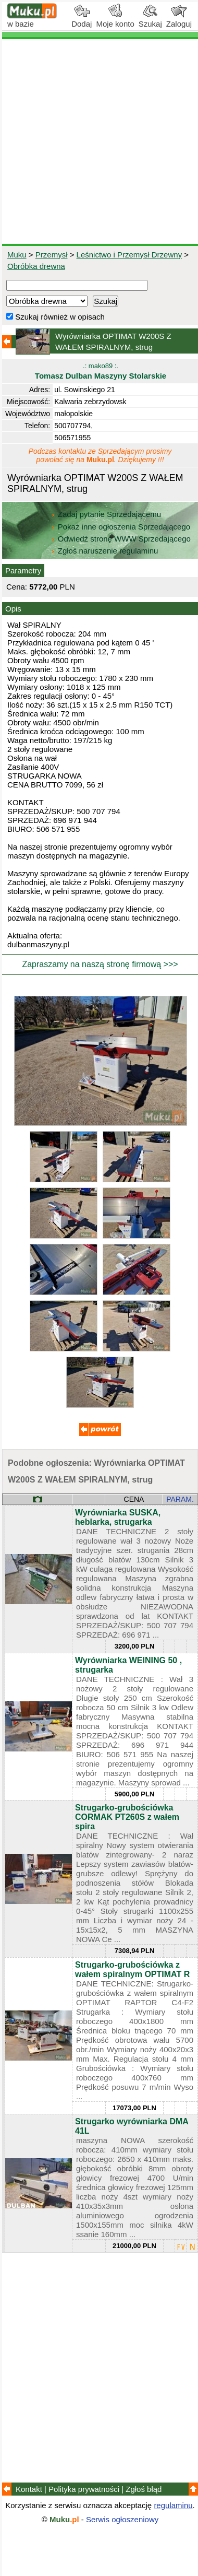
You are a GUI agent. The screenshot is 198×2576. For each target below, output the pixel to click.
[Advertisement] (99, 141)
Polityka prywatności (83, 2489)
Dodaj (81, 19)
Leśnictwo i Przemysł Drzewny (129, 254)
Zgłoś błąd (144, 2489)
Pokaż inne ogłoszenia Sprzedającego (122, 526)
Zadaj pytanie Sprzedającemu (107, 514)
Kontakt (29, 2489)
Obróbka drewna (36, 266)
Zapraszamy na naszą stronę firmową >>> (100, 964)
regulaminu (173, 2505)
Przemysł (51, 254)
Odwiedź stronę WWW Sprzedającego (122, 538)
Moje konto (115, 19)
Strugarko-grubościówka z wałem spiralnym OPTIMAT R (132, 1969)
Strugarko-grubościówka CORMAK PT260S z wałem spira (127, 1817)
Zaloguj (179, 19)
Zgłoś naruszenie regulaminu (104, 550)
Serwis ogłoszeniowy (122, 2519)
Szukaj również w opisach (55, 316)
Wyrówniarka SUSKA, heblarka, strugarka (117, 1517)
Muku (17, 254)
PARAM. (180, 1499)
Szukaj (150, 19)
